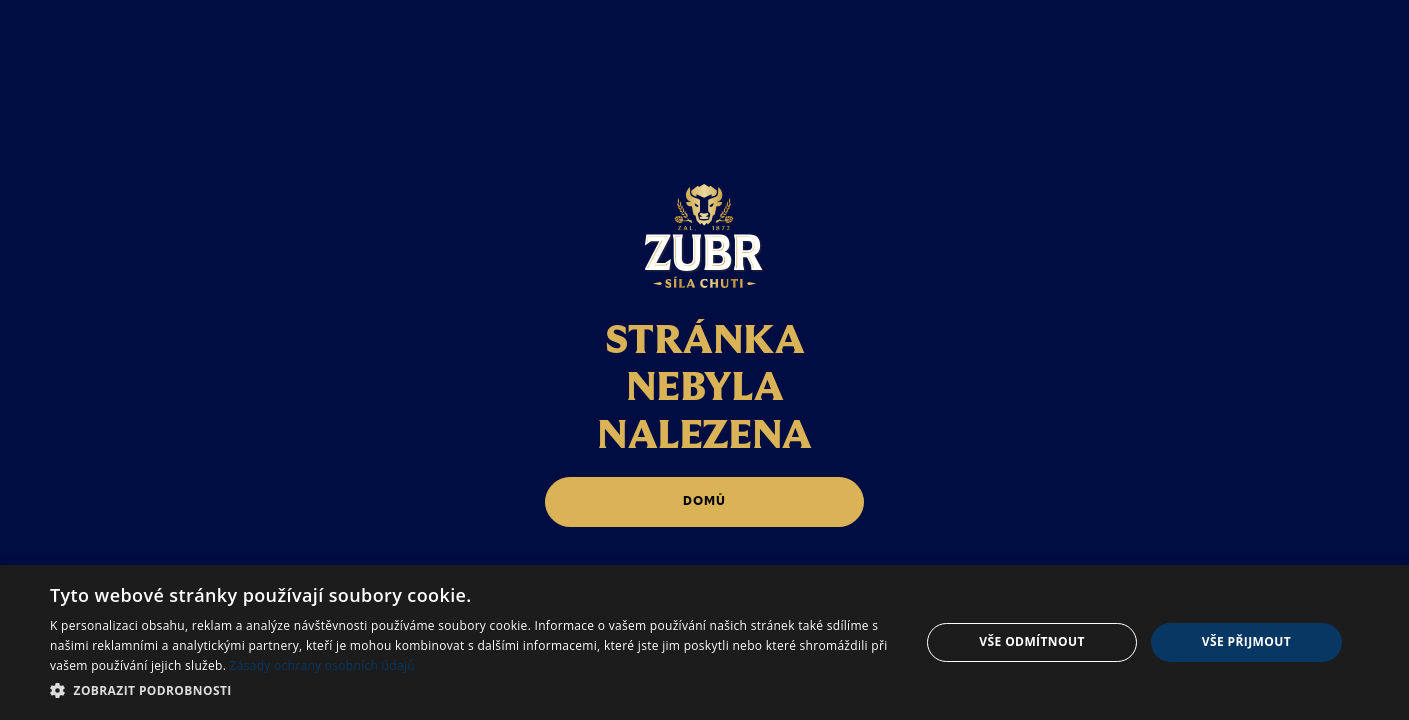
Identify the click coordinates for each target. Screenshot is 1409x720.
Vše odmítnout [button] (1031, 641)
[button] (472, 690)
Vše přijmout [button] (1246, 641)
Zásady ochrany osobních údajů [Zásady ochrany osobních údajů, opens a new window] (322, 665)
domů (705, 501)
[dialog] (704, 642)
